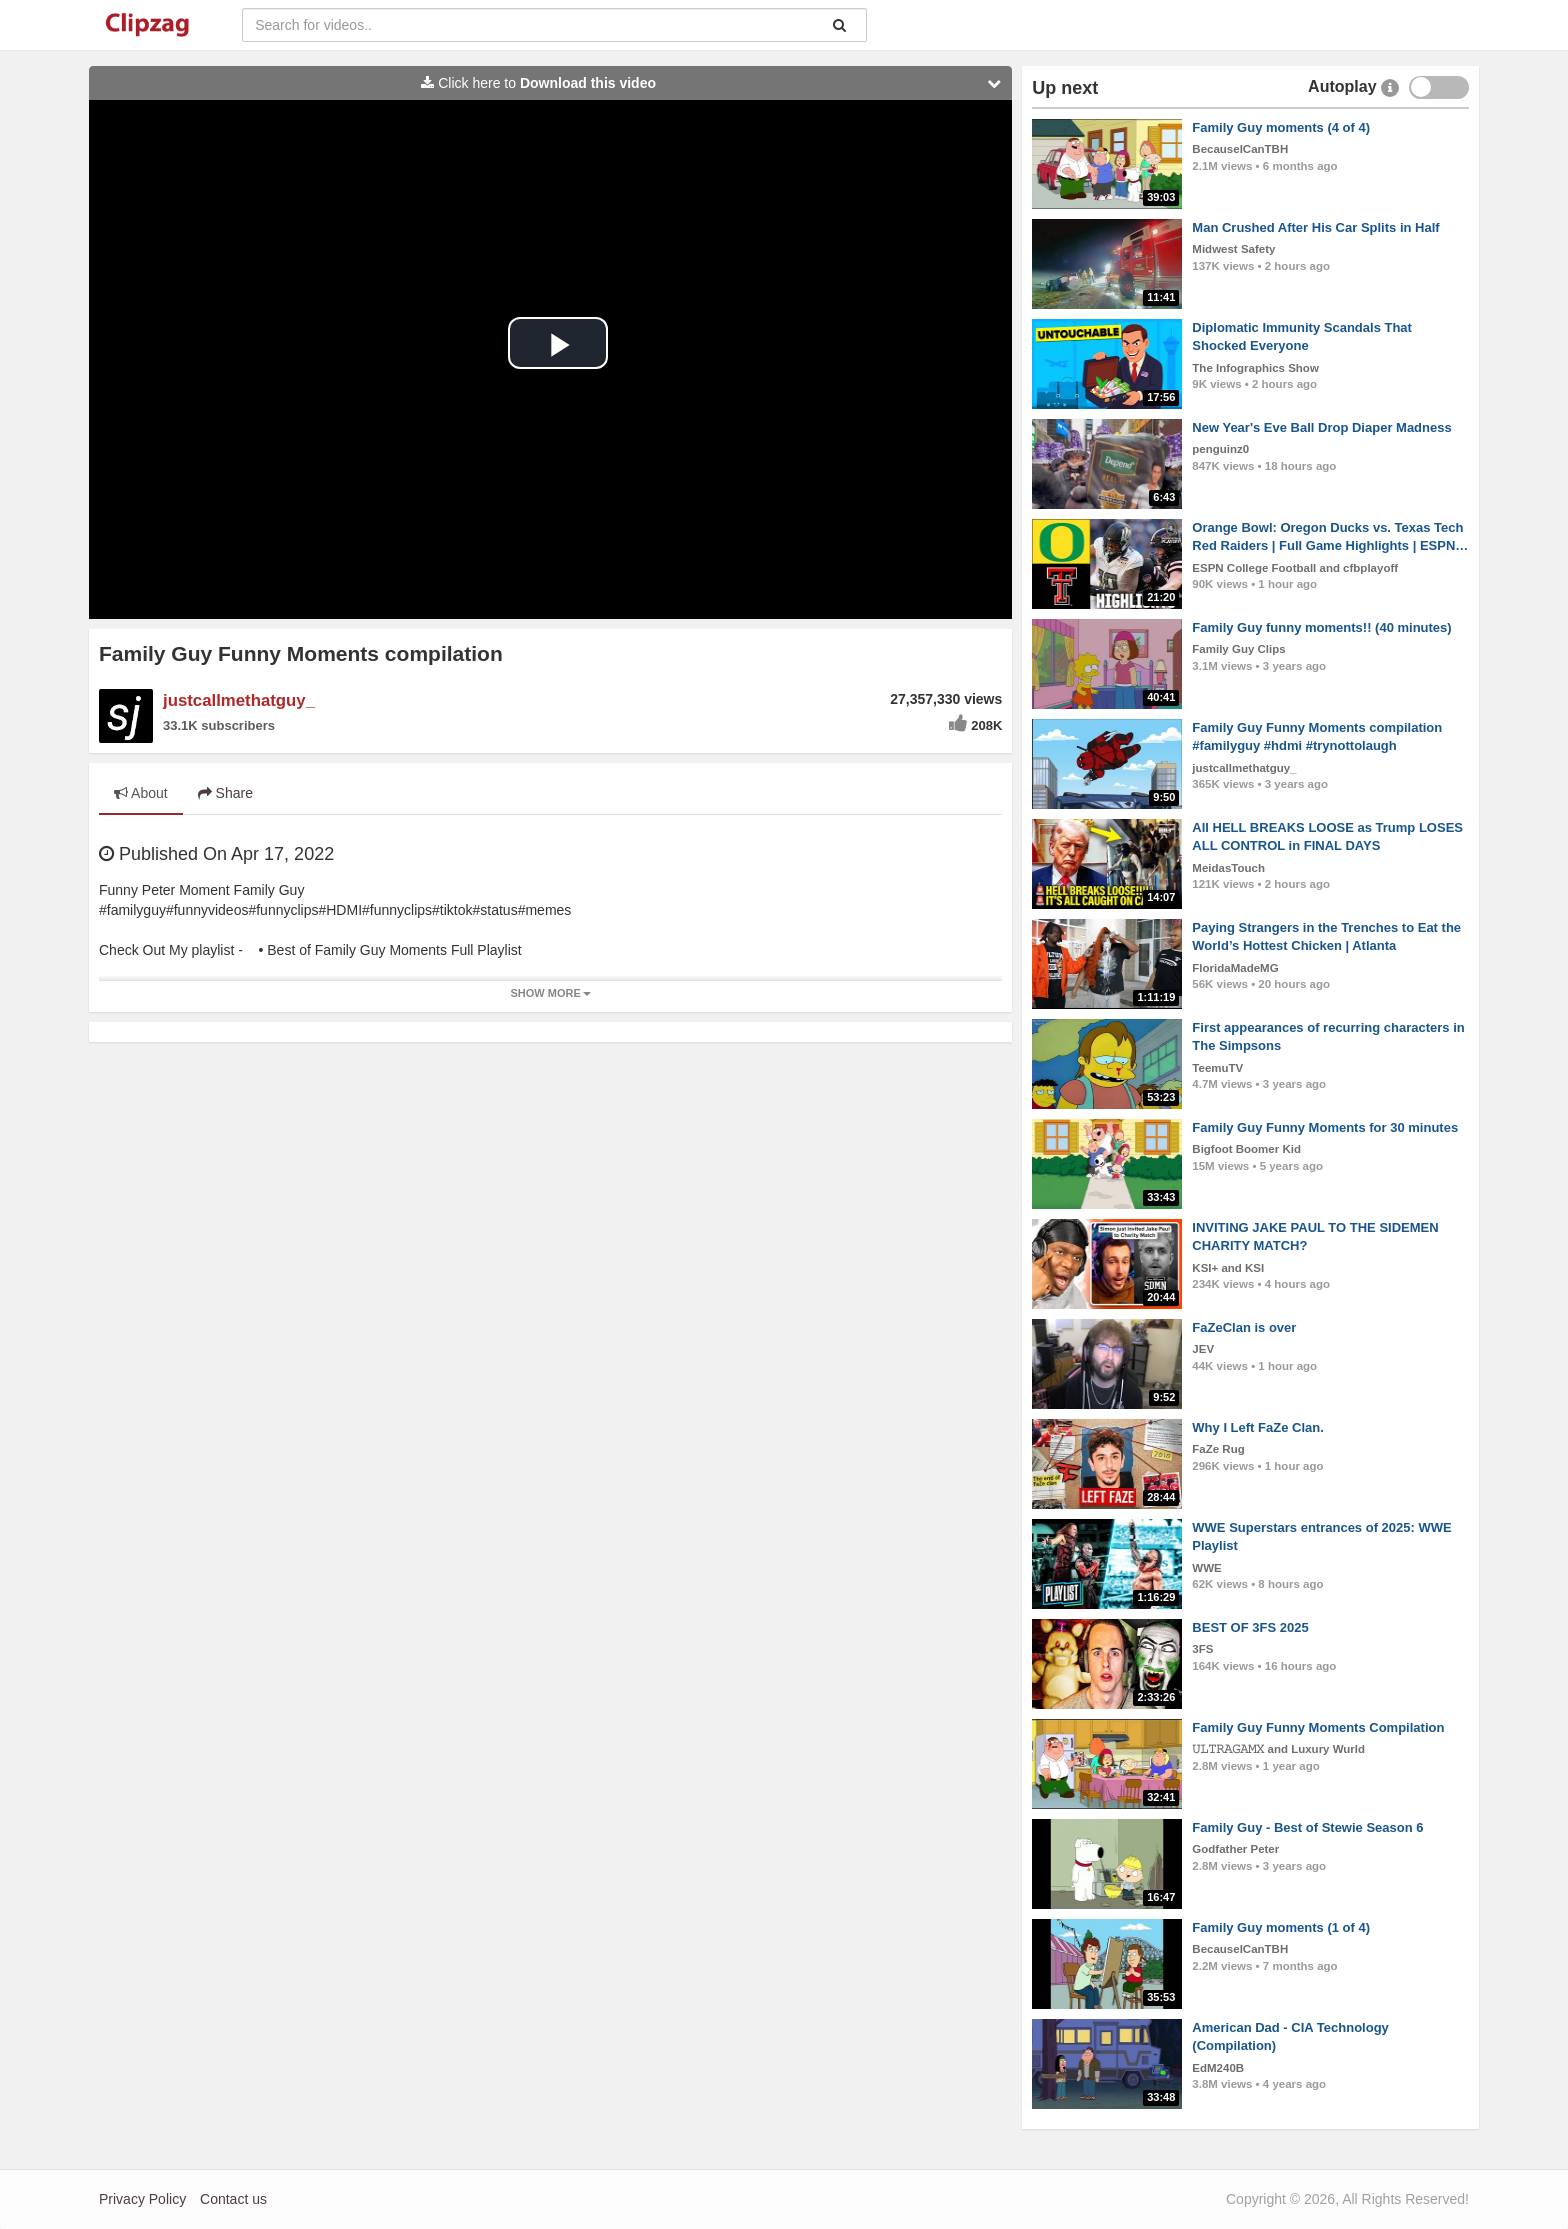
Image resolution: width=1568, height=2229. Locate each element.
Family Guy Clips (1238, 649)
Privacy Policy (142, 2199)
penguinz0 (1220, 449)
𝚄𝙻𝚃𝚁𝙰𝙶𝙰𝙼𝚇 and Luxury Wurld (1278, 1749)
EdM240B (1218, 2068)
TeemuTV (1217, 1068)
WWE (1206, 1568)
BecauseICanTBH (1240, 149)
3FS (1202, 1649)
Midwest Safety (1233, 249)
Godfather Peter (1235, 1849)
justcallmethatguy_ (239, 700)
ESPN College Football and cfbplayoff (1295, 568)
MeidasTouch (1228, 868)
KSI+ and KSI (1228, 1268)
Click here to (716, 83)
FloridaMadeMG (1235, 968)
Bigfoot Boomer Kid (1246, 1149)
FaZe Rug (1218, 1449)
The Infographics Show (1255, 368)
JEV (1203, 1349)
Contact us (233, 2199)
